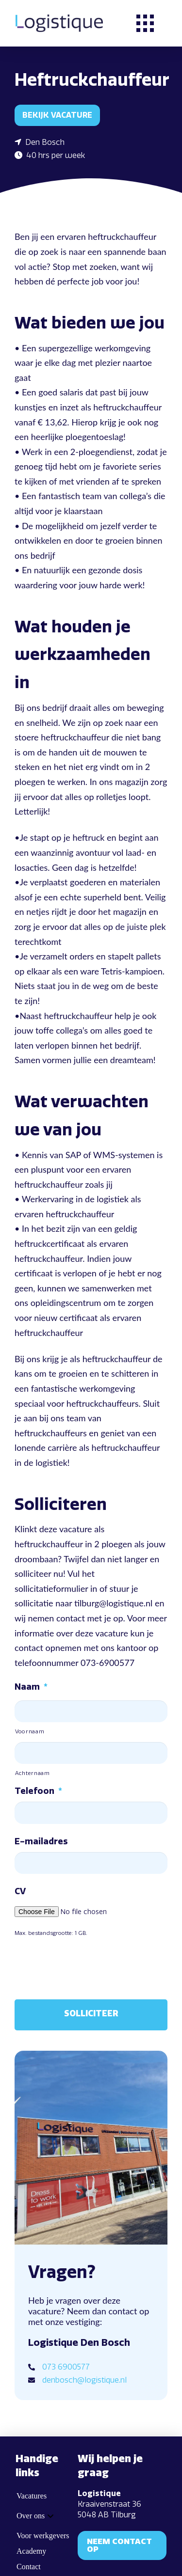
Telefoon (38, 1791)
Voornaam (29, 1731)
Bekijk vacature (57, 115)
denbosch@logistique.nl (84, 2380)
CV (20, 1891)
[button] (145, 23)
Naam (31, 1686)
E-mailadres (41, 1841)
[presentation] (88, 1965)
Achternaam (32, 1773)
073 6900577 (66, 2367)
